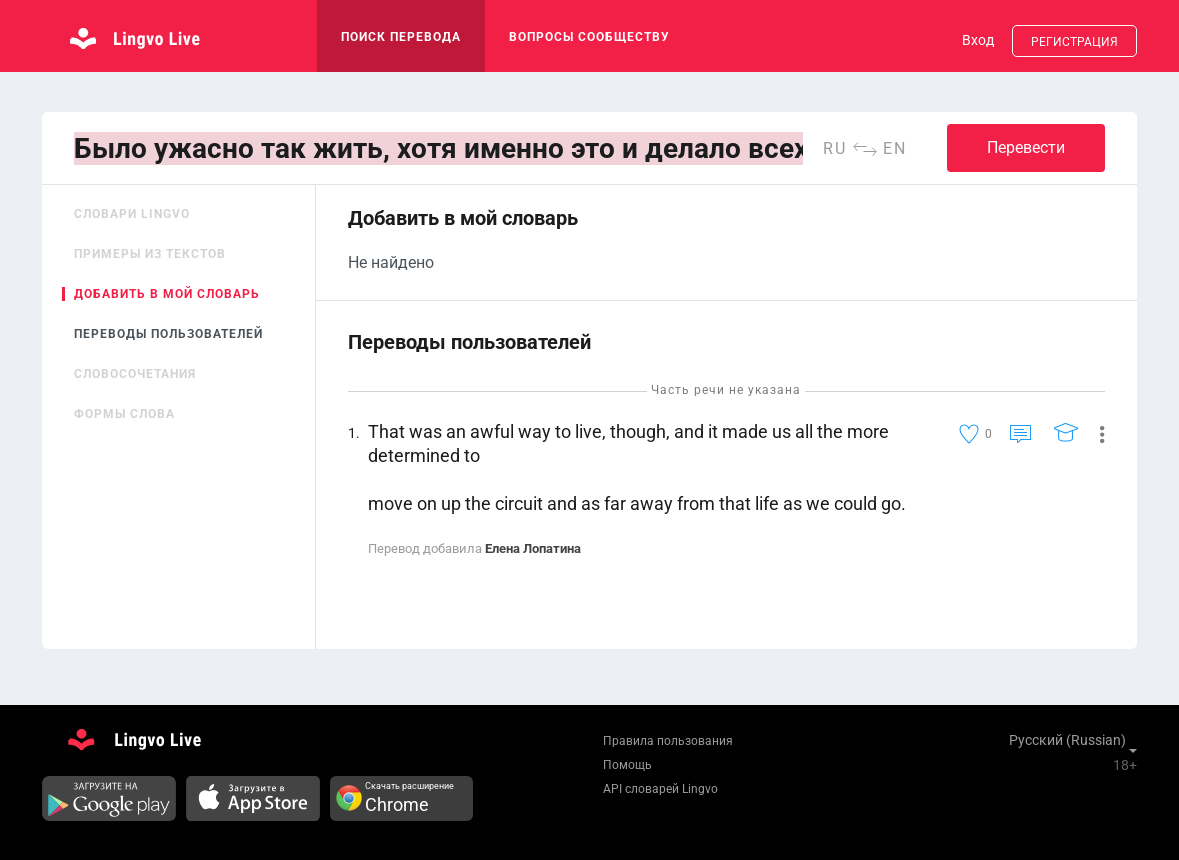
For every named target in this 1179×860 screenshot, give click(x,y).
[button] (1094, 433)
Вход (978, 40)
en (895, 148)
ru (835, 148)
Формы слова (124, 414)
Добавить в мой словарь (167, 294)
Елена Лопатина (533, 548)
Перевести (1026, 147)
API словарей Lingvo (660, 789)
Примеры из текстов (150, 254)
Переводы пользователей (168, 334)
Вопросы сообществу (589, 37)
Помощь (627, 765)
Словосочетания (135, 374)
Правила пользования (668, 741)
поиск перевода (401, 37)
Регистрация (1074, 42)
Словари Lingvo (132, 214)
